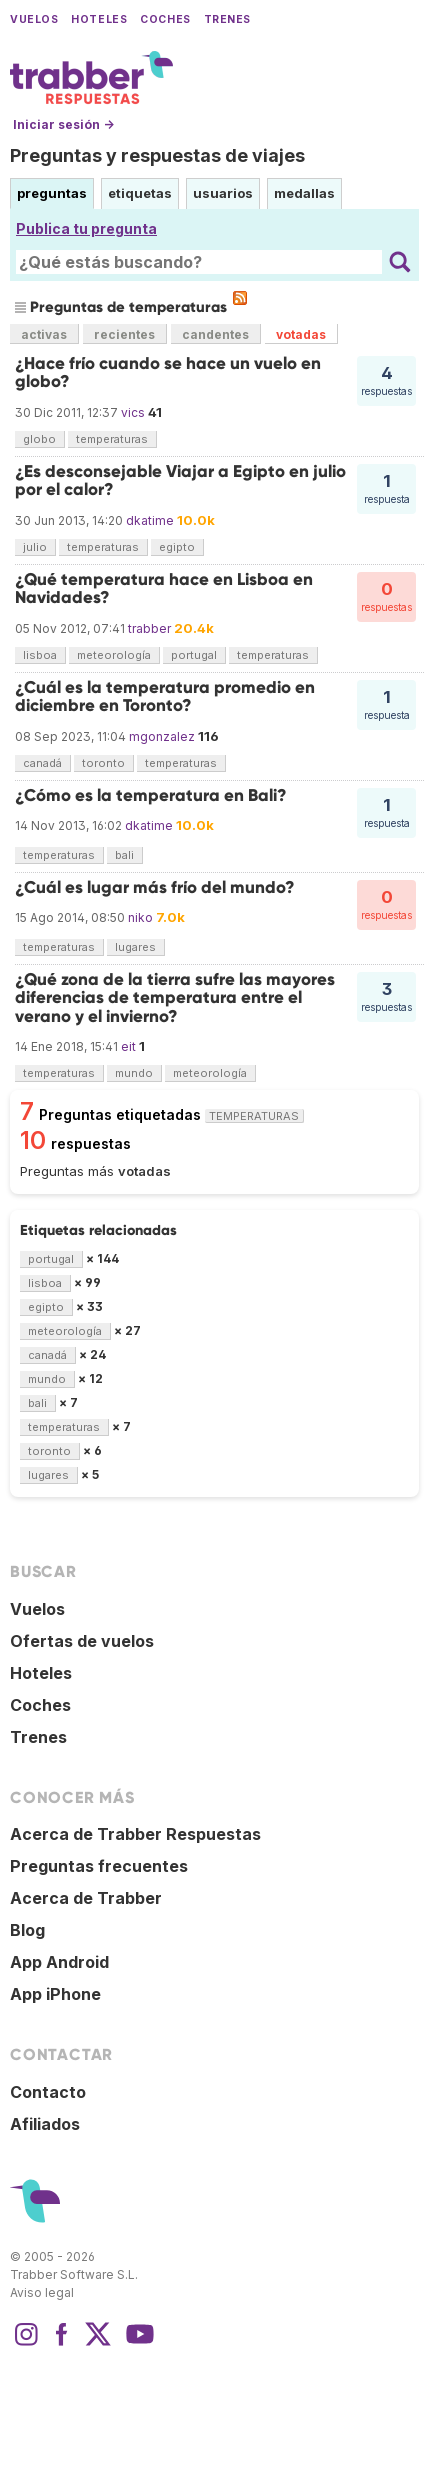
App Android (59, 1962)
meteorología (114, 655)
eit (128, 1046)
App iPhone (55, 1994)
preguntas (52, 193)
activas (44, 334)
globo (39, 439)
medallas (304, 193)
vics (133, 412)
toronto (103, 763)
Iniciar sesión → (63, 124)
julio (35, 547)
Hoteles (99, 19)
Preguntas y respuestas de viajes (157, 155)
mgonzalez (162, 736)
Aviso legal (42, 2292)
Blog (27, 1930)
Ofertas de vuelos (82, 1641)
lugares (135, 947)
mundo (134, 1073)
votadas (301, 334)
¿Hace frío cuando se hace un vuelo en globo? (168, 372)
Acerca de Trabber (86, 1898)
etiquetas (140, 193)
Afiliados (45, 2124)
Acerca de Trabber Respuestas (135, 1834)
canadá (42, 763)
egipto (177, 547)
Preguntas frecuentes (99, 1866)
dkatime (150, 520)
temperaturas (112, 439)
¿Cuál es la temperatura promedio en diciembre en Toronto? (165, 696)
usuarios (223, 193)
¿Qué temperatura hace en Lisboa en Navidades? (164, 588)
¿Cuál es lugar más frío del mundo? (155, 887)
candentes (215, 334)
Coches (165, 19)
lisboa (40, 655)
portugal (194, 655)
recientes (124, 334)
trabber (149, 628)
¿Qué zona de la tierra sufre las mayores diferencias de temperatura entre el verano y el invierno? (175, 998)
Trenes (227, 19)
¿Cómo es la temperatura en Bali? (151, 795)
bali (124, 855)
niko (140, 917)
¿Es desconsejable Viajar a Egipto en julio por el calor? (180, 480)
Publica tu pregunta (86, 228)
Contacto (48, 2092)
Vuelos (34, 19)
